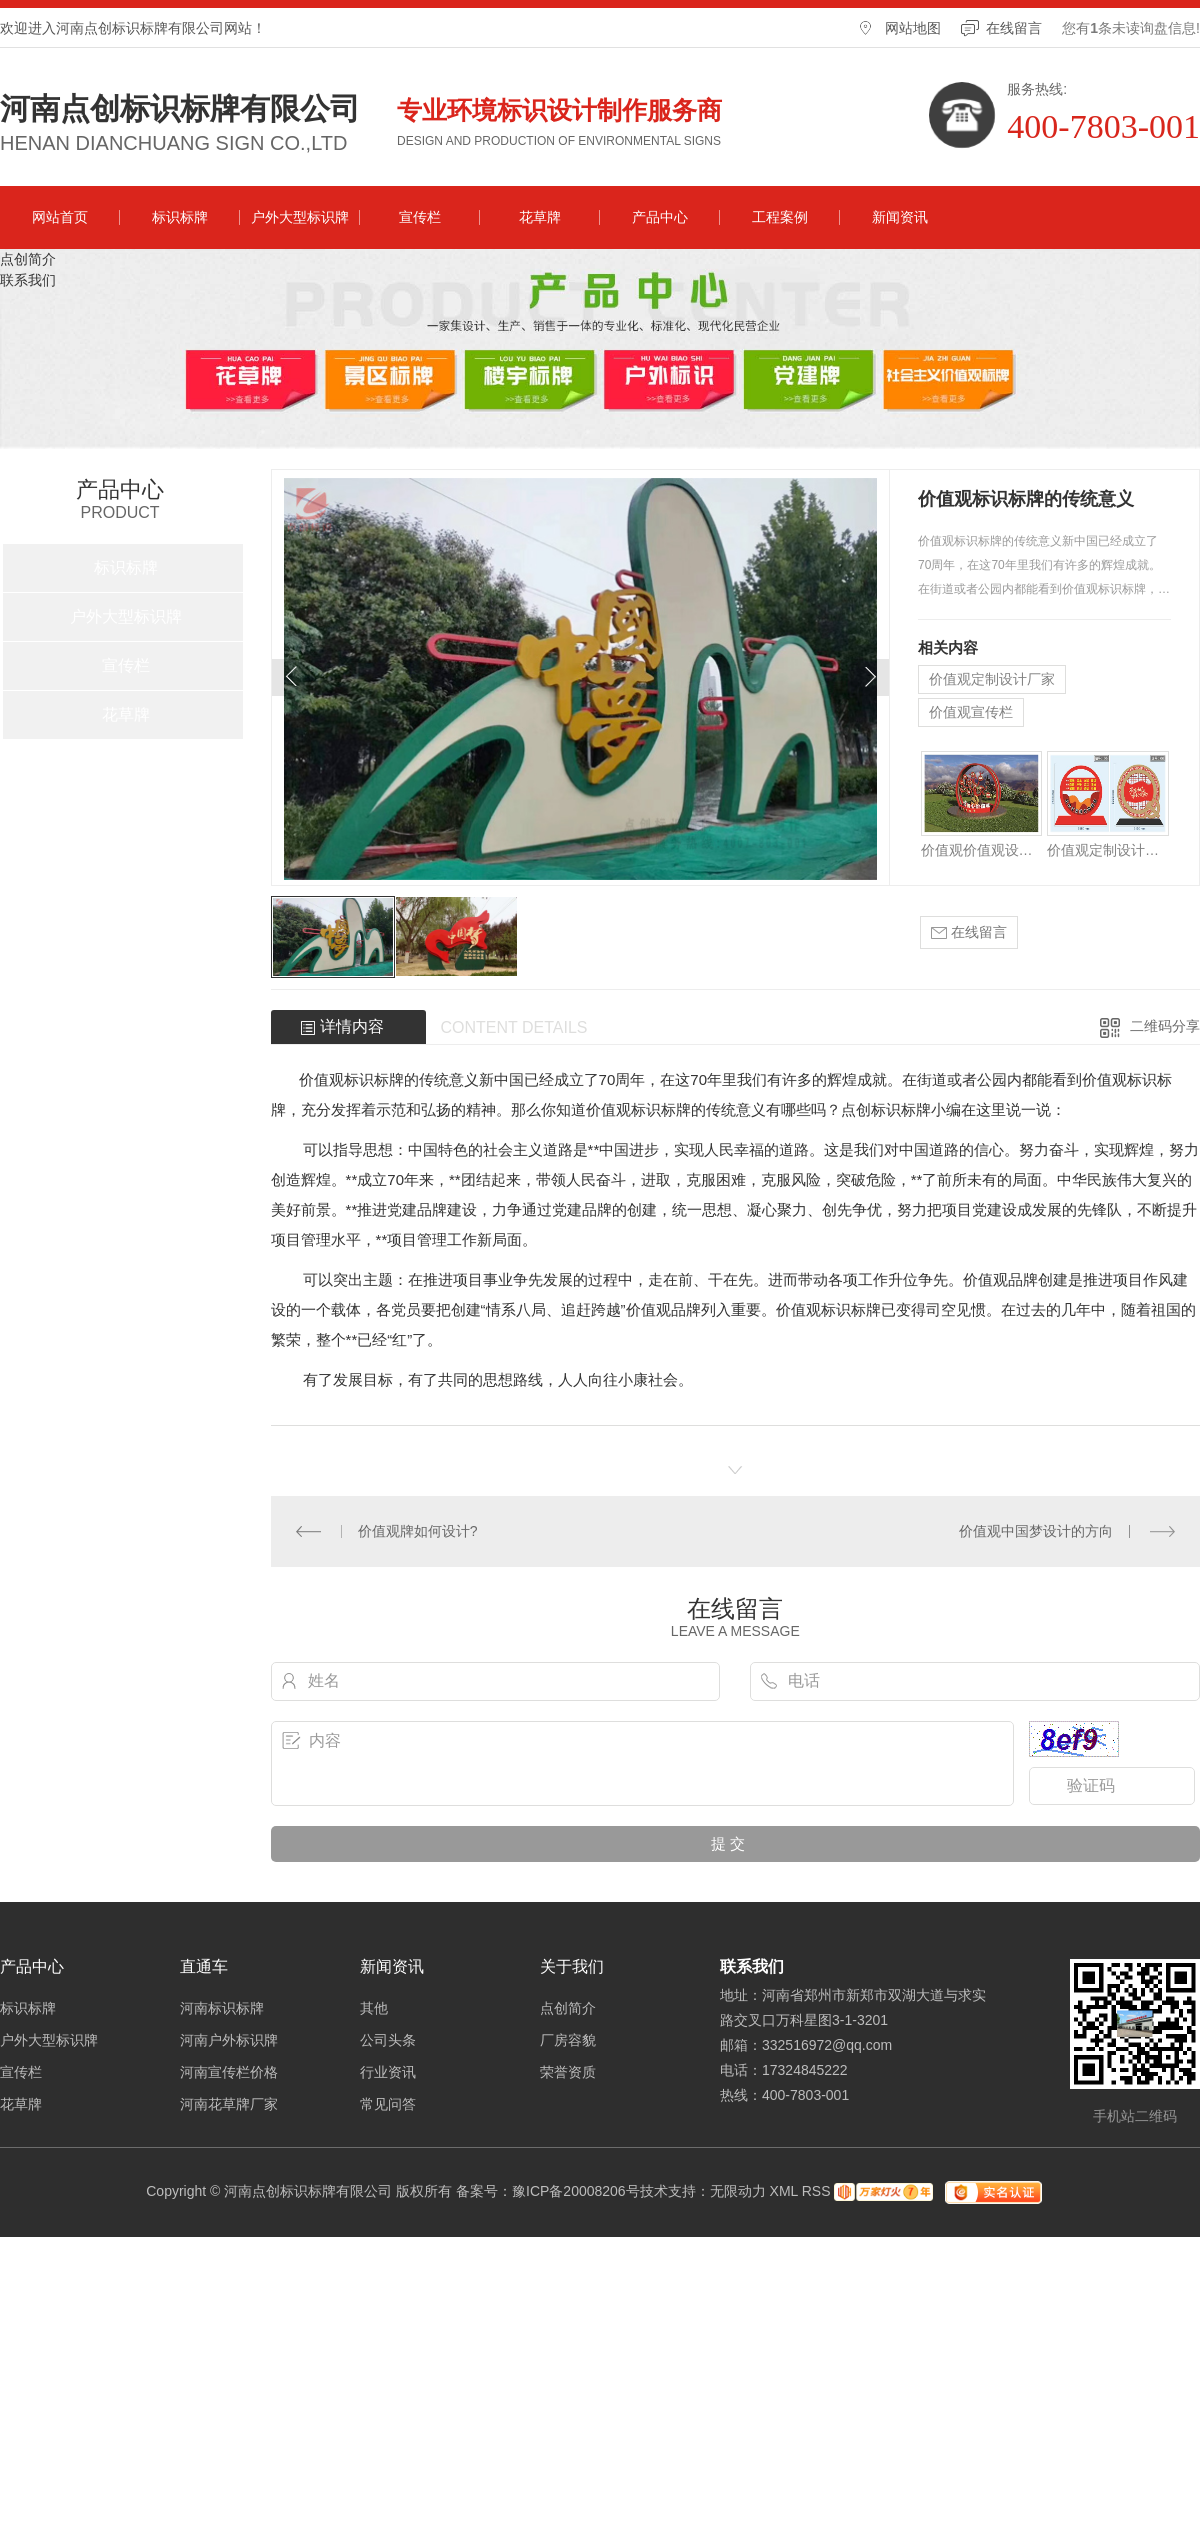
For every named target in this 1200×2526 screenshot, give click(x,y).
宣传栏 (420, 217)
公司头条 (388, 2040)
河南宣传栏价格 (229, 2072)
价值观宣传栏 (971, 712)
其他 (374, 2008)
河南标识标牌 (222, 2008)
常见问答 (388, 2104)
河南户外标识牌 (229, 2040)
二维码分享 (1165, 1026)
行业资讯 (388, 2072)
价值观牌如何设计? (418, 1531)
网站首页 (60, 217)
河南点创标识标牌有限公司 (180, 109)
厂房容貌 (568, 2040)
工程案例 (780, 217)
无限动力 (738, 2191)
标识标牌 (180, 217)
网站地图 (913, 28)
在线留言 (1014, 28)
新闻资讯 (900, 217)
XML (784, 2191)
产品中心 (660, 217)
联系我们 (28, 280)
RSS (816, 2191)
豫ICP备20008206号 (576, 2191)
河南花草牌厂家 (229, 2104)
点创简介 (28, 259)
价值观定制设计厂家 (992, 679)
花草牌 (540, 217)
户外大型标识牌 (300, 217)
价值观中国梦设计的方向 (1036, 1531)
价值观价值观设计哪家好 (981, 850)
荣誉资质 (568, 2072)
